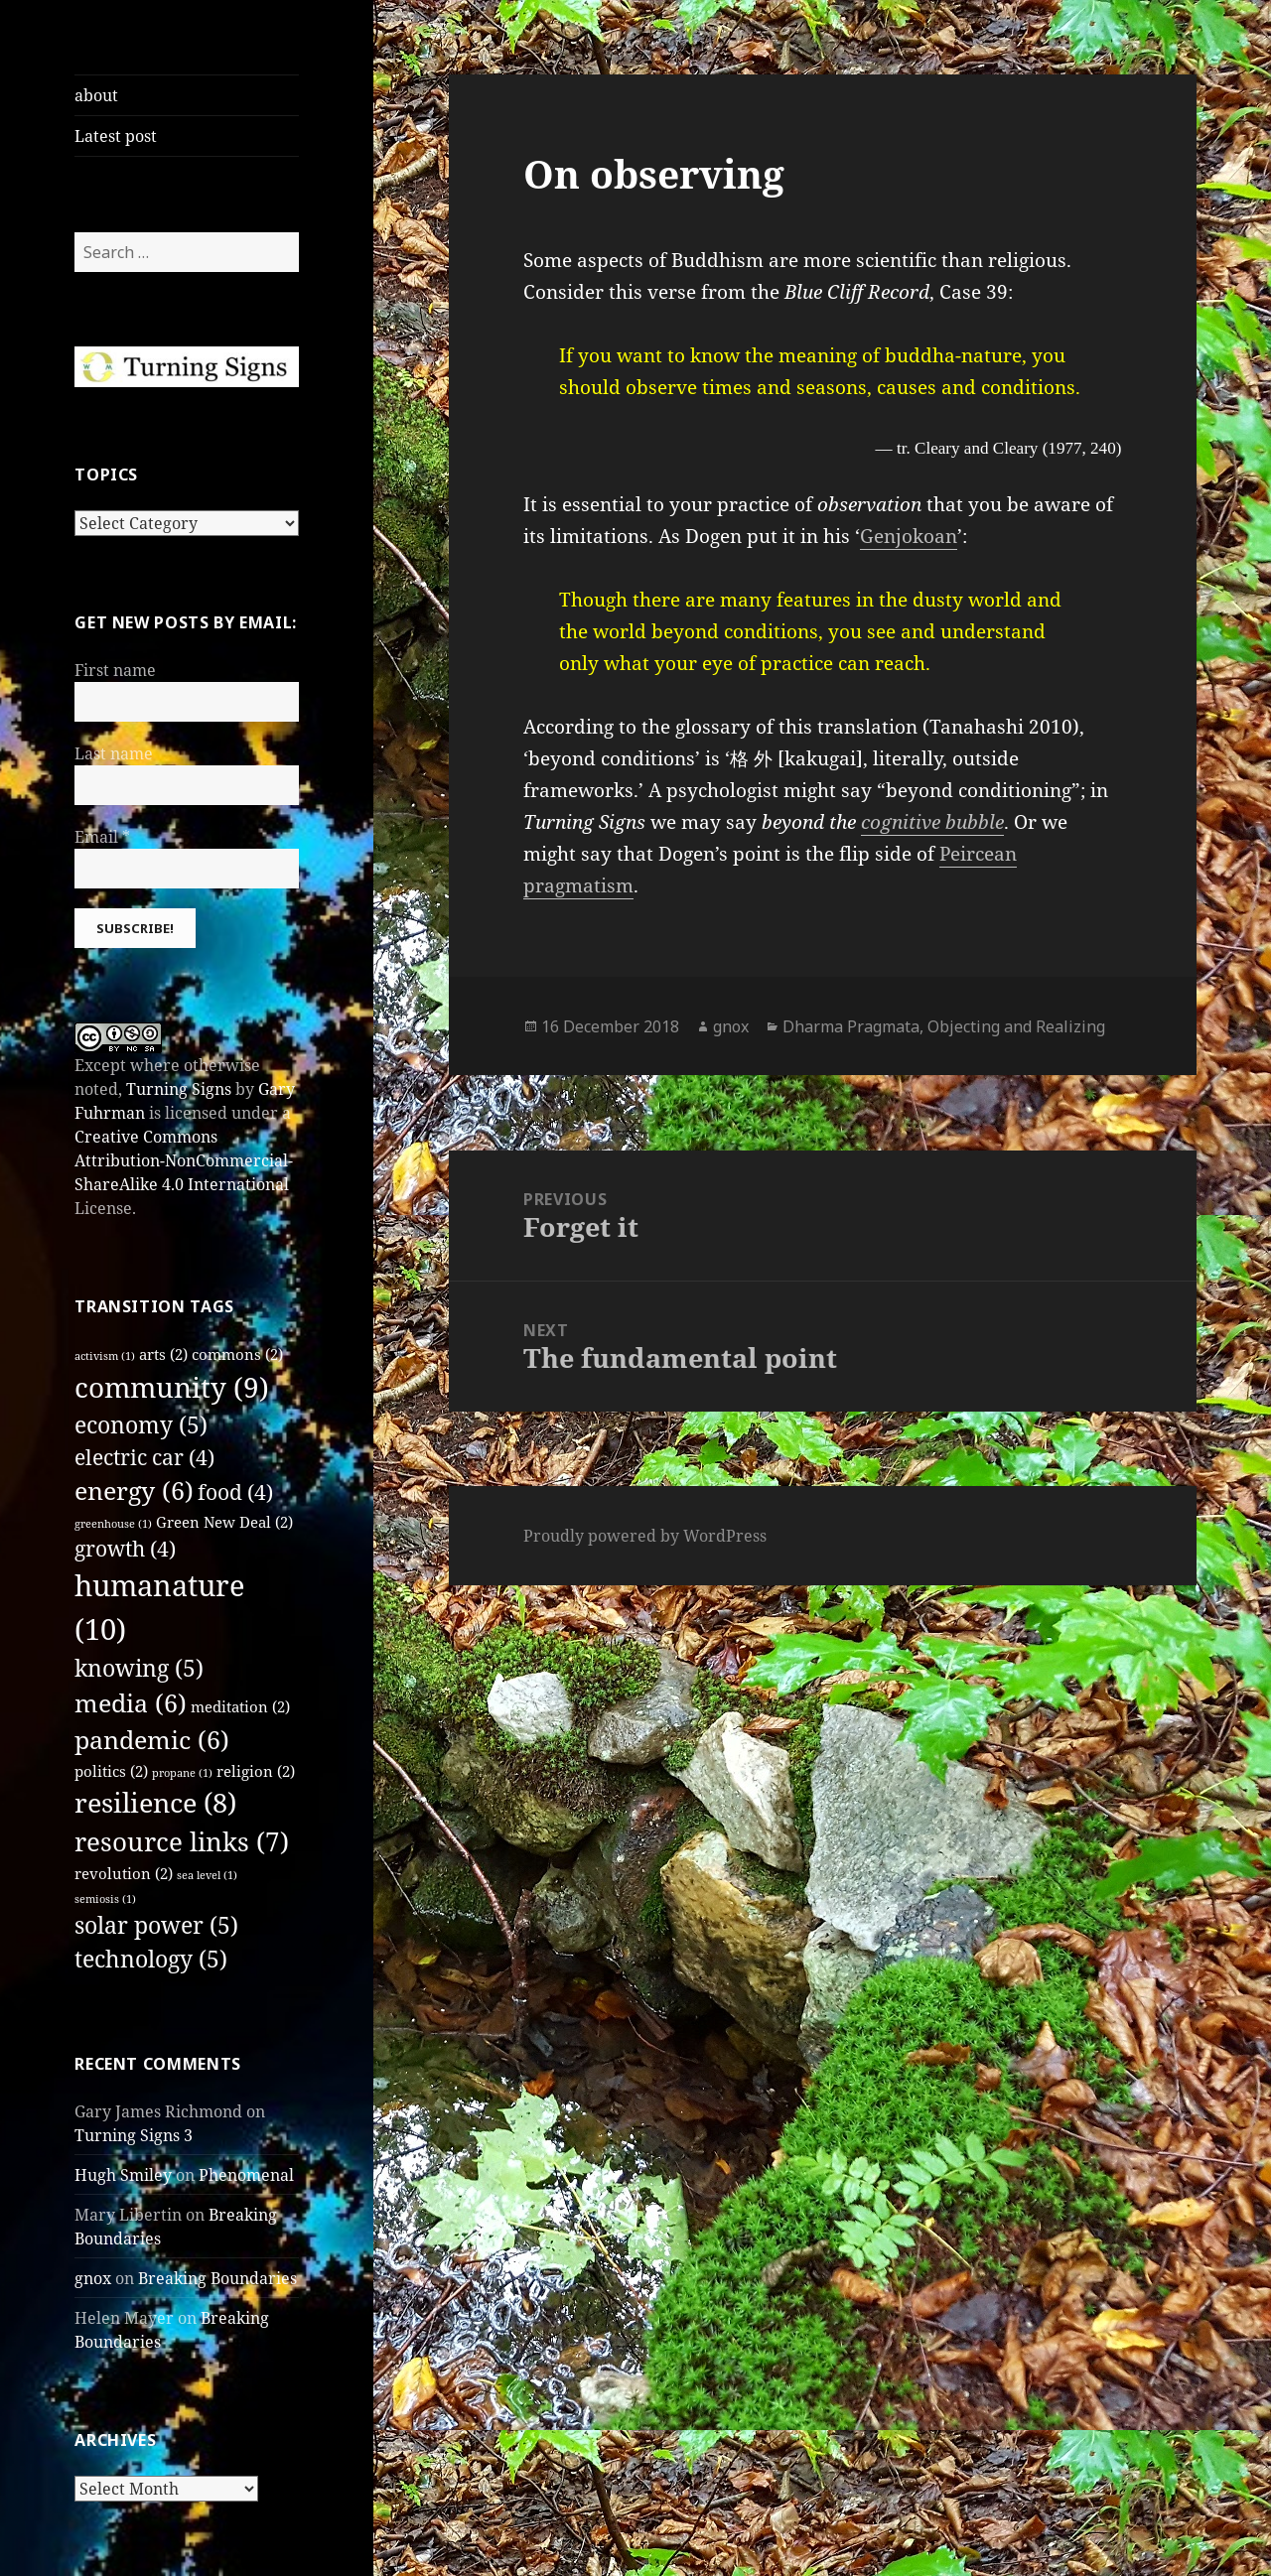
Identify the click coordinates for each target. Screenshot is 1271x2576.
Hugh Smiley (123, 2175)
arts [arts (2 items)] (163, 1354)
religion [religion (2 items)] (255, 1771)
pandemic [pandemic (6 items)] (151, 1739)
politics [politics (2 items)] (111, 1771)
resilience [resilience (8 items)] (155, 1802)
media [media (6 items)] (130, 1703)
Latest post (115, 136)
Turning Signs (178, 1089)
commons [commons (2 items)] (237, 1354)
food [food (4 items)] (235, 1492)
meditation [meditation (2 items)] (240, 1706)
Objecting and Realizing (1016, 1026)
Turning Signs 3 (133, 2135)
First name (115, 670)
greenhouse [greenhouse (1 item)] (113, 1524)
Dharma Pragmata (850, 1026)
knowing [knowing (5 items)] (139, 1668)
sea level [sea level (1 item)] (207, 1875)
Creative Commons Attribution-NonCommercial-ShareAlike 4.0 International (183, 1160)
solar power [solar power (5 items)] (156, 1925)
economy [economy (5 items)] (141, 1425)
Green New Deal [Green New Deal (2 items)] (224, 1522)
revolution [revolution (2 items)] (123, 1873)
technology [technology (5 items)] (150, 1959)
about (96, 95)
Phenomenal (246, 2175)
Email (102, 837)
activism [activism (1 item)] (104, 1356)
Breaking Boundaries (217, 2278)
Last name (113, 753)
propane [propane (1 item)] (182, 1773)
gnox (92, 2278)
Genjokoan (908, 536)
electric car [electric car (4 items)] (144, 1457)
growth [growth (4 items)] (125, 1548)
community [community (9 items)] (171, 1387)
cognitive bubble (932, 822)
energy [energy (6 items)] (134, 1490)
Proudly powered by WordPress (645, 1536)
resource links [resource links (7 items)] (181, 1841)
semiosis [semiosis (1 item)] (105, 1899)
